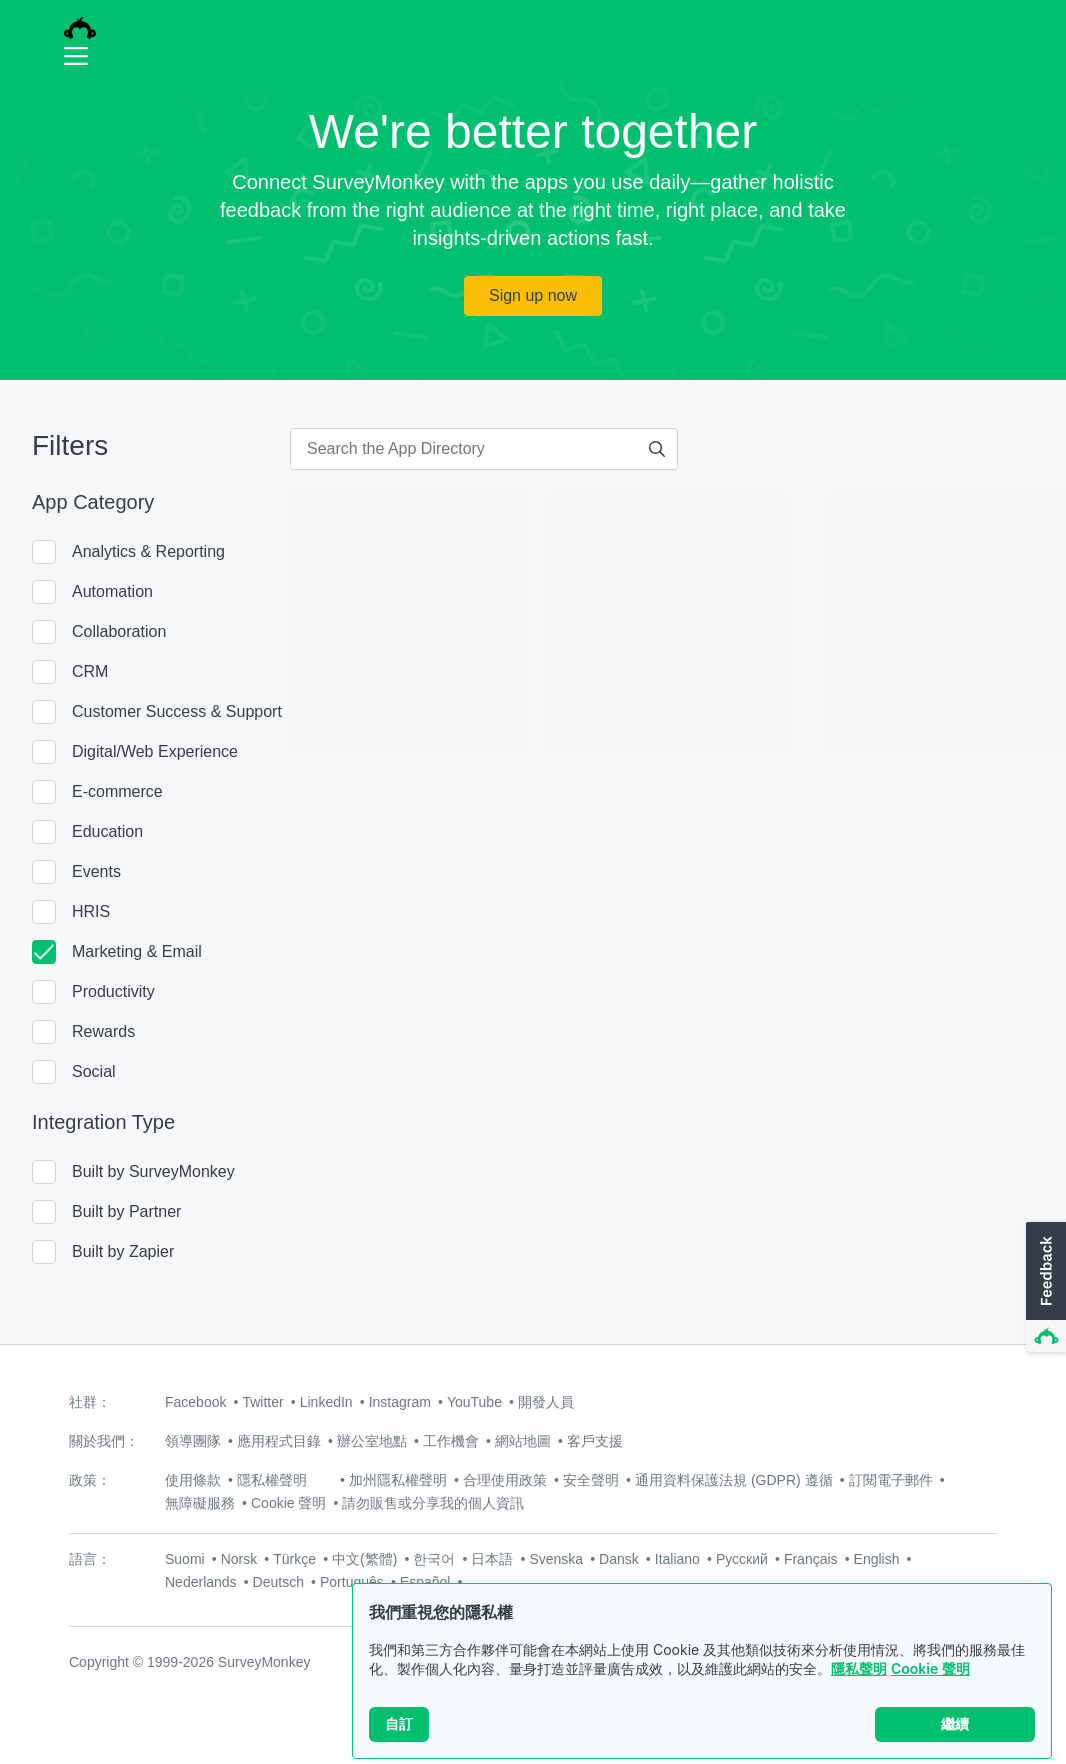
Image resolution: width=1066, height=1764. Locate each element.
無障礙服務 (200, 1503)
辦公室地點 (372, 1441)
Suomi (185, 1559)
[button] (1044, 1288)
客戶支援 (595, 1441)
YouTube (474, 1402)
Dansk (619, 1559)
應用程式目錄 (279, 1441)
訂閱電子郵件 (891, 1480)
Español (425, 1582)
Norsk (239, 1559)
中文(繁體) (364, 1559)
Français (811, 1559)
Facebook (195, 1402)
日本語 (492, 1559)
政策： (90, 1480)
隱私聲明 (859, 1670)
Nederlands (201, 1582)
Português (352, 1582)
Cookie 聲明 (930, 1670)
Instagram (400, 1402)
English (877, 1559)
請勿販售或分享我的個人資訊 (433, 1503)
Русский (742, 1559)
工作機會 (451, 1441)
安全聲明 (591, 1480)
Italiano (677, 1559)
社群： (90, 1402)
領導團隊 (193, 1441)
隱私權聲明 (272, 1480)
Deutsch (278, 1582)
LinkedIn (326, 1402)
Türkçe (294, 1559)
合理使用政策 (505, 1480)
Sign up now (533, 295)
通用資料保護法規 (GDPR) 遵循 (734, 1480)
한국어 (434, 1559)
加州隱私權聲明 (398, 1480)
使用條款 (193, 1480)
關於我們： (104, 1441)
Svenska (556, 1559)
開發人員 (546, 1402)
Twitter (262, 1402)
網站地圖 (523, 1441)
